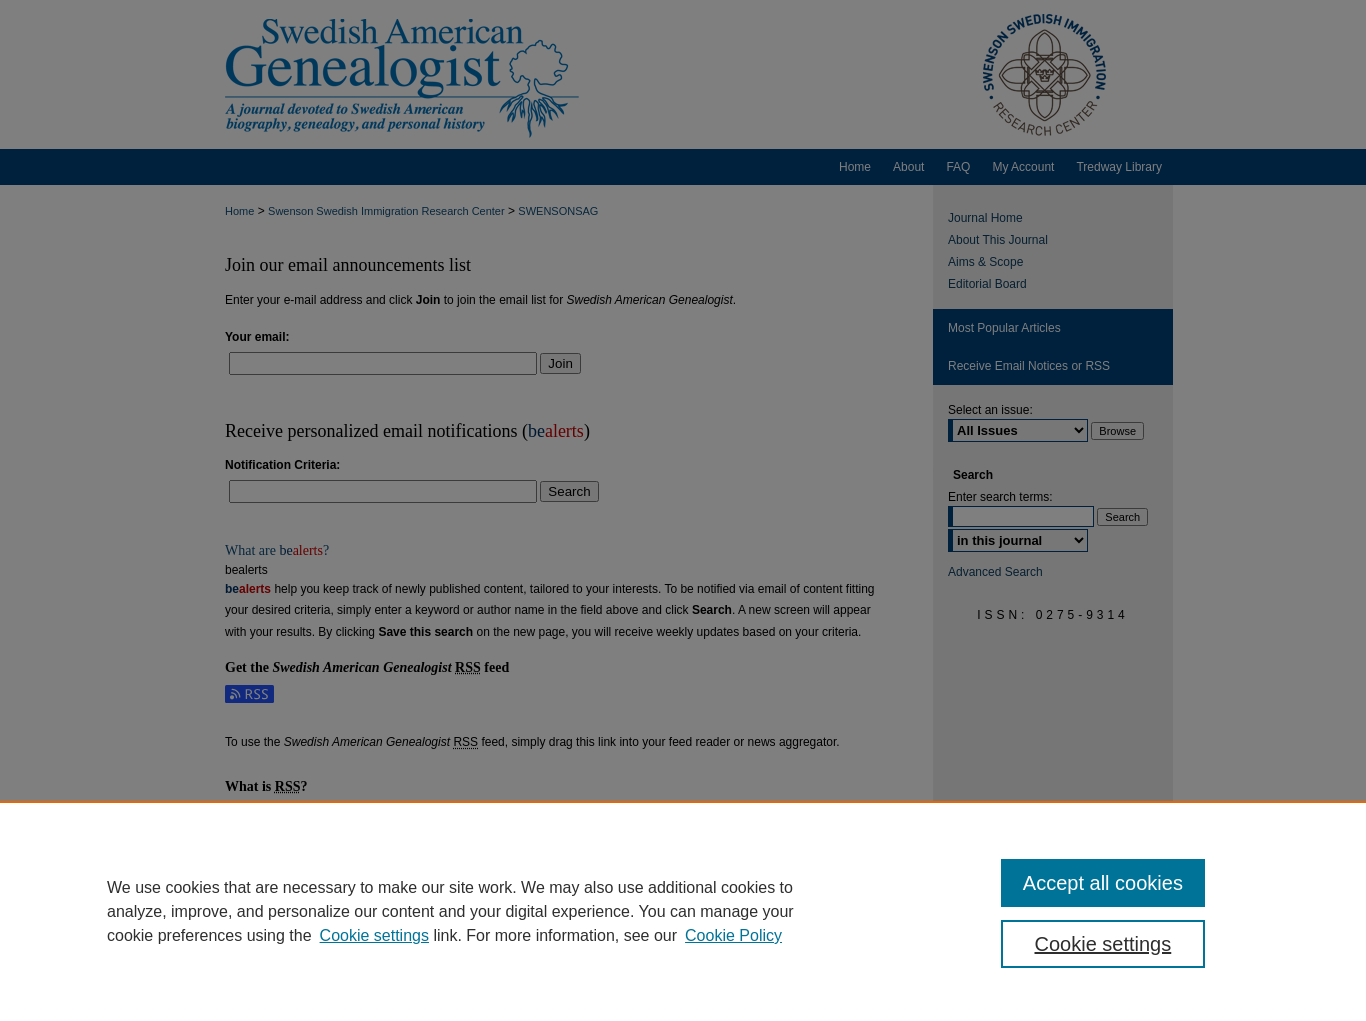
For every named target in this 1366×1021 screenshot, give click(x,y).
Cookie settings (374, 935)
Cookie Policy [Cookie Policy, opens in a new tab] (733, 935)
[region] (683, 911)
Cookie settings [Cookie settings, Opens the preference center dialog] (1103, 944)
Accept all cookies (1103, 883)
